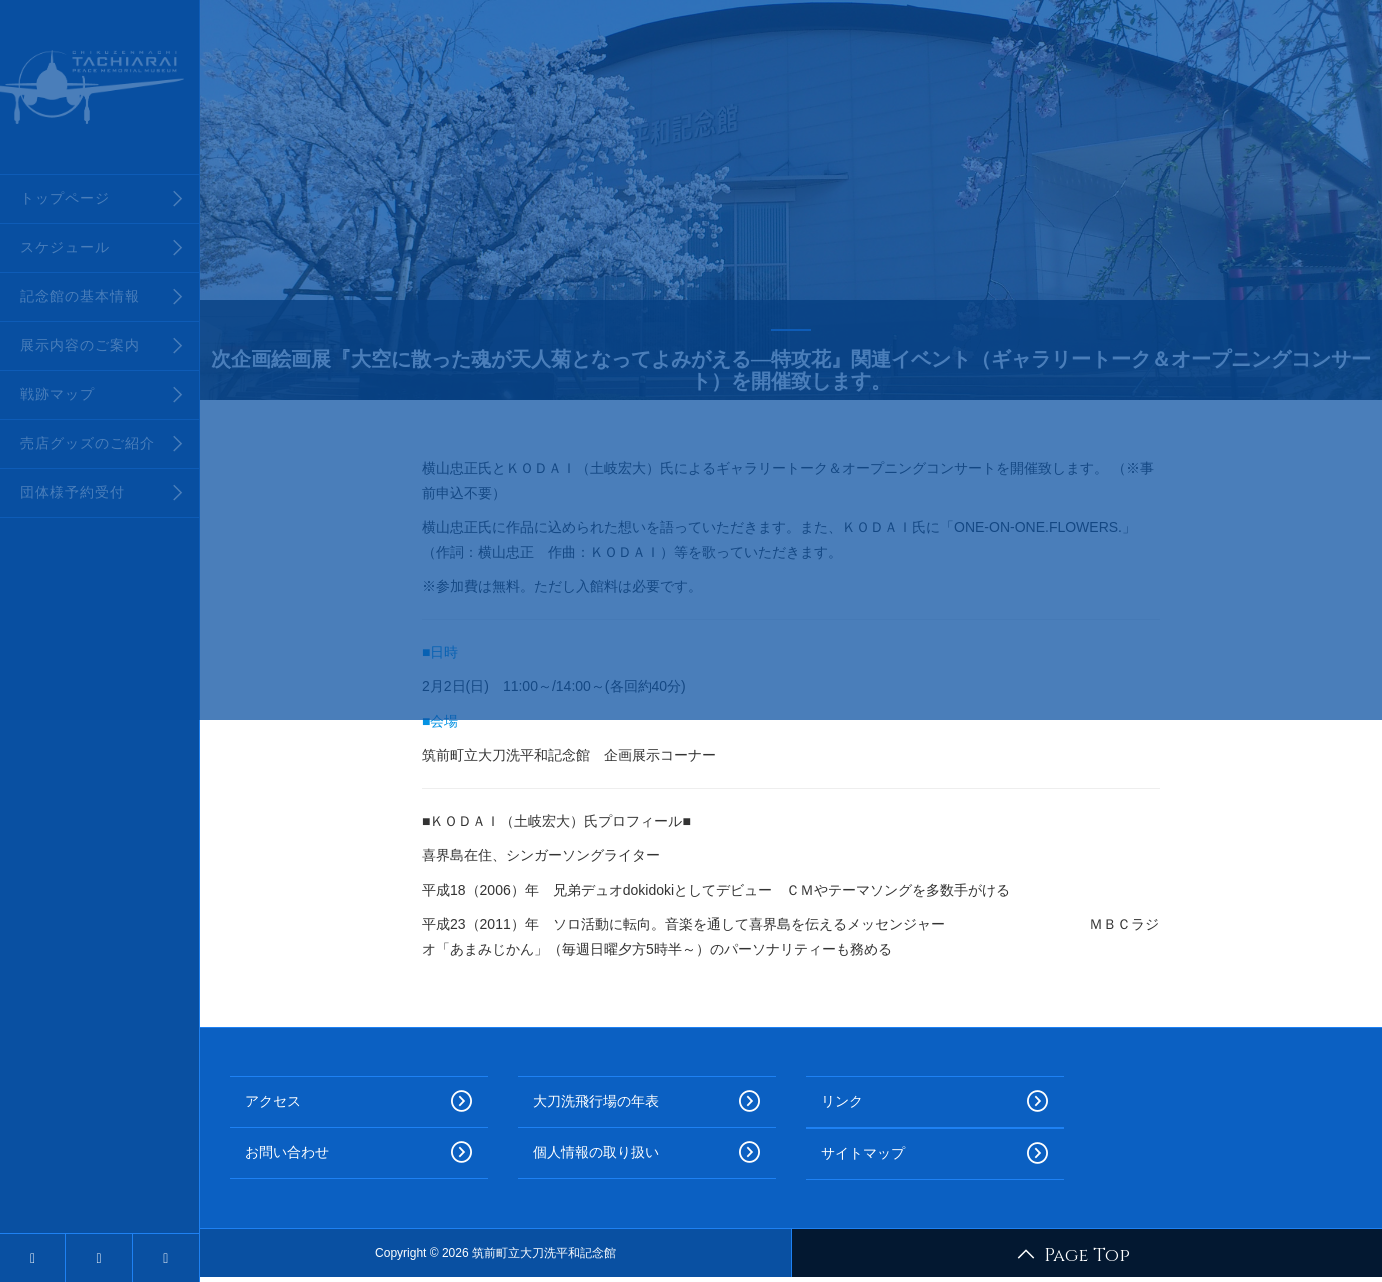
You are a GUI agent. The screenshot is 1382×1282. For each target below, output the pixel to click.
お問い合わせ (359, 1153)
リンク (935, 1102)
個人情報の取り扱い (647, 1153)
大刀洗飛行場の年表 (647, 1102)
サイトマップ (935, 1154)
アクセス (359, 1102)
